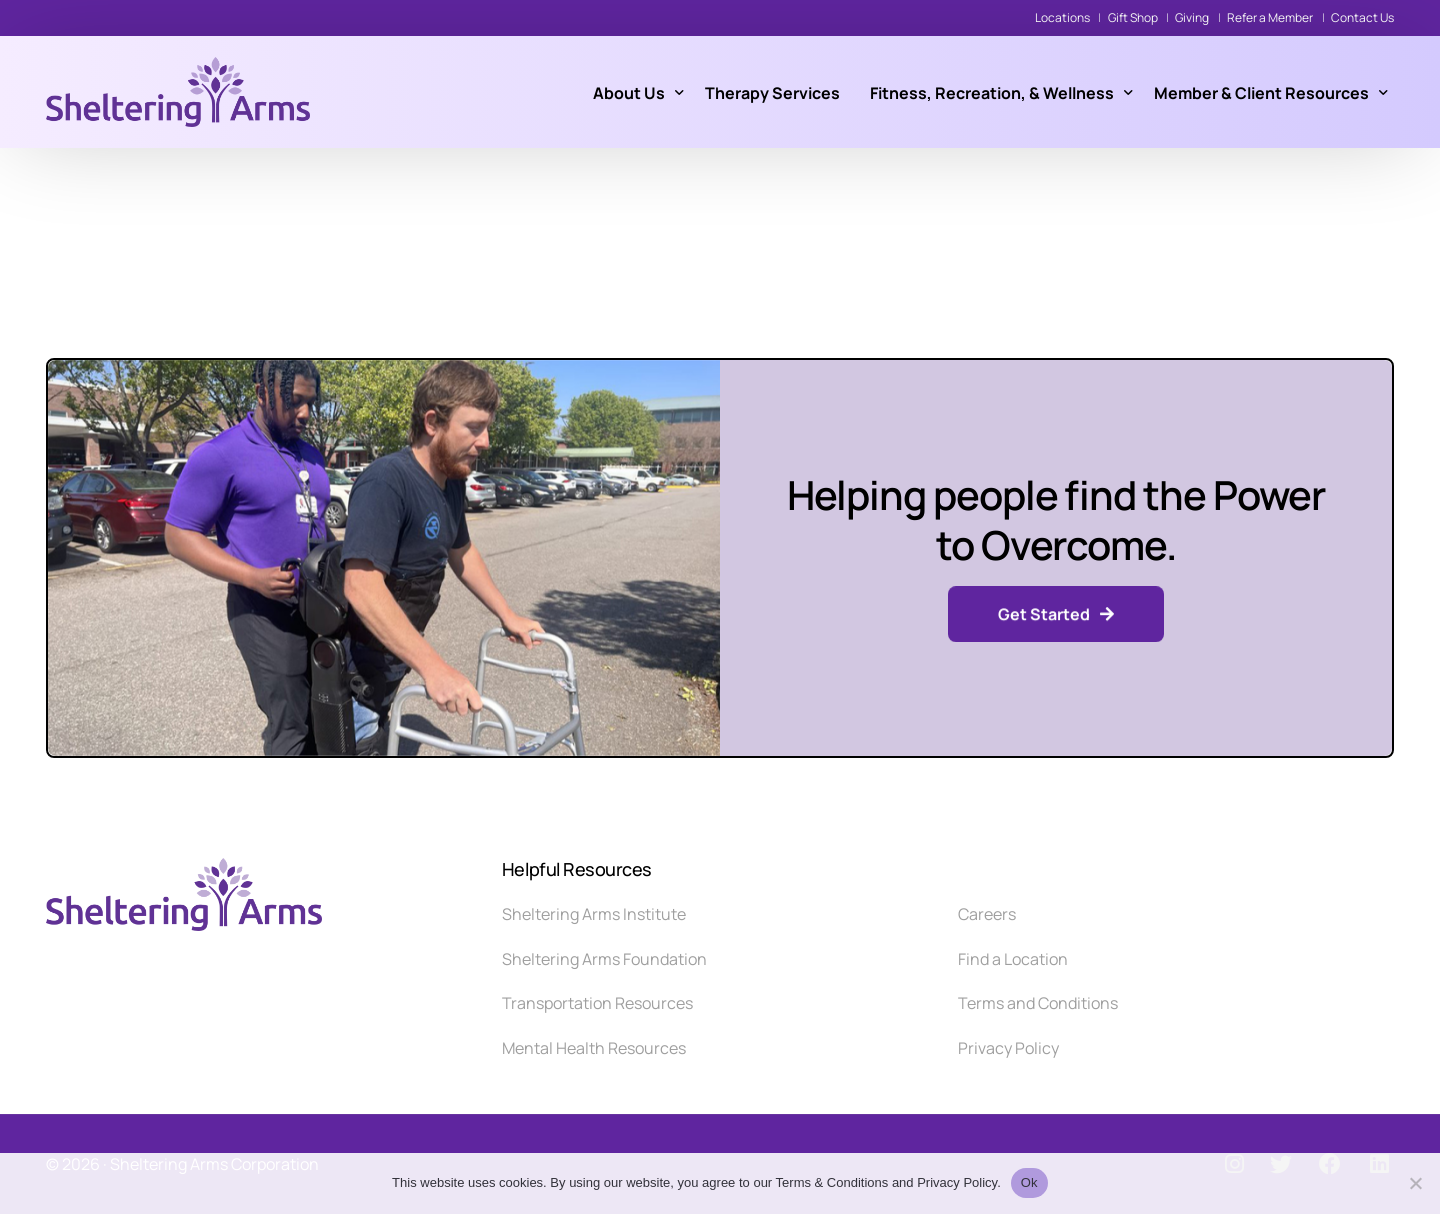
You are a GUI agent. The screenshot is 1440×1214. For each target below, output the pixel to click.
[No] (1415, 1183)
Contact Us (1362, 17)
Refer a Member (1270, 17)
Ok (1029, 1182)
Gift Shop (1133, 17)
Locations (1062, 17)
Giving (1192, 17)
